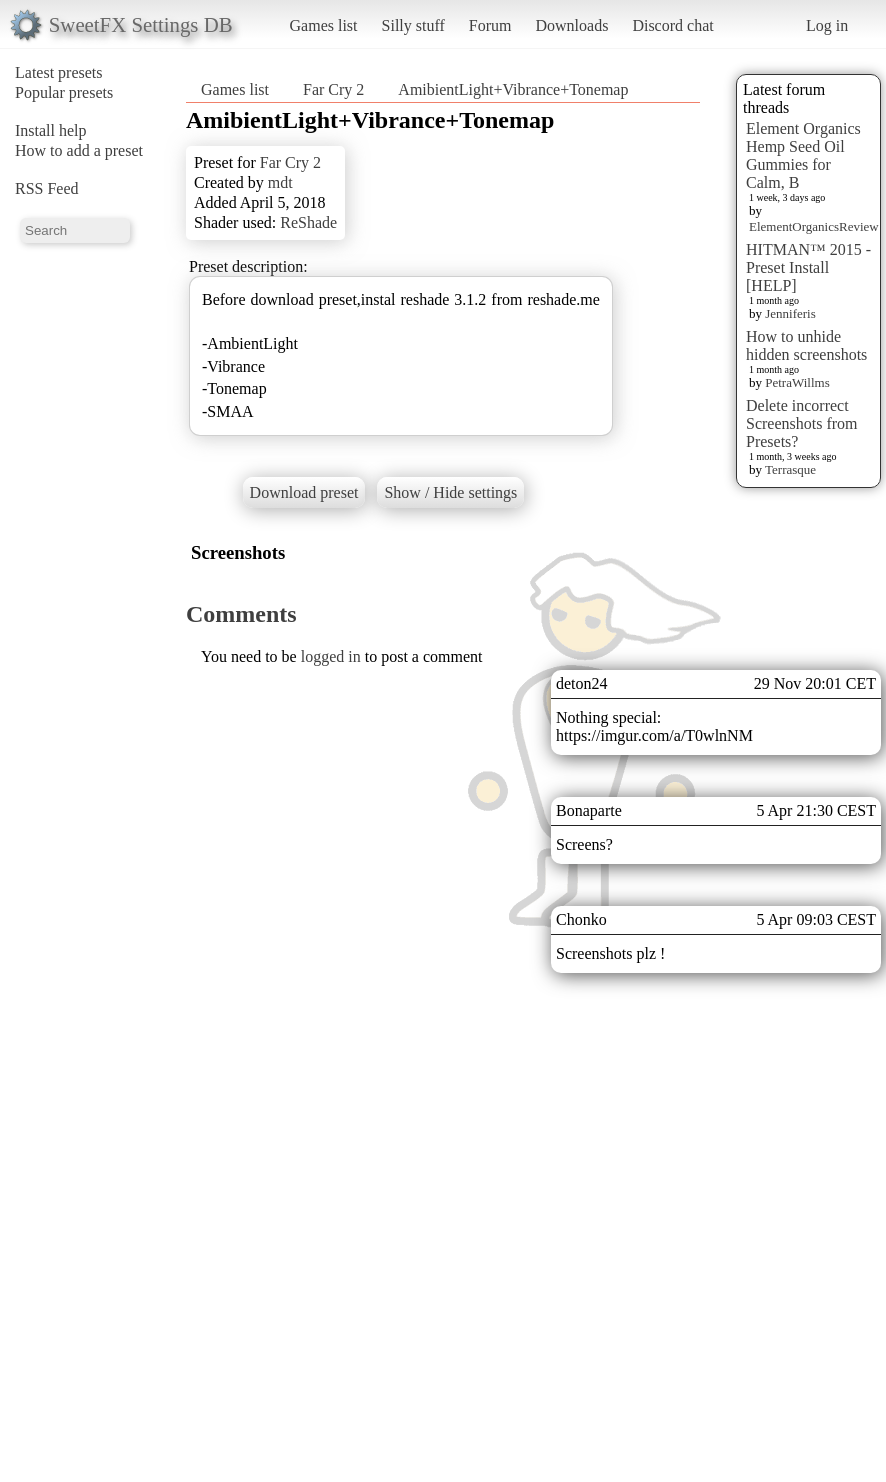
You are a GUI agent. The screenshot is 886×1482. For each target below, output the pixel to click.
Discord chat (672, 25)
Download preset (304, 492)
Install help (51, 130)
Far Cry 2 (333, 89)
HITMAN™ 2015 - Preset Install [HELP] (808, 267)
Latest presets (59, 72)
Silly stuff (413, 25)
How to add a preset (79, 150)
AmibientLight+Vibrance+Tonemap (513, 89)
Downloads (571, 25)
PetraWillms (797, 382)
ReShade (308, 222)
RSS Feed (47, 188)
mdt (280, 182)
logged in (331, 656)
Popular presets (64, 92)
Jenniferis (790, 313)
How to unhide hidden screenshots (806, 345)
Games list (324, 25)
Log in (827, 25)
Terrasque (790, 469)
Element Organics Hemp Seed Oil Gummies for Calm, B (803, 155)
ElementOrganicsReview (814, 226)
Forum (490, 25)
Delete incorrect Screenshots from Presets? (802, 423)
